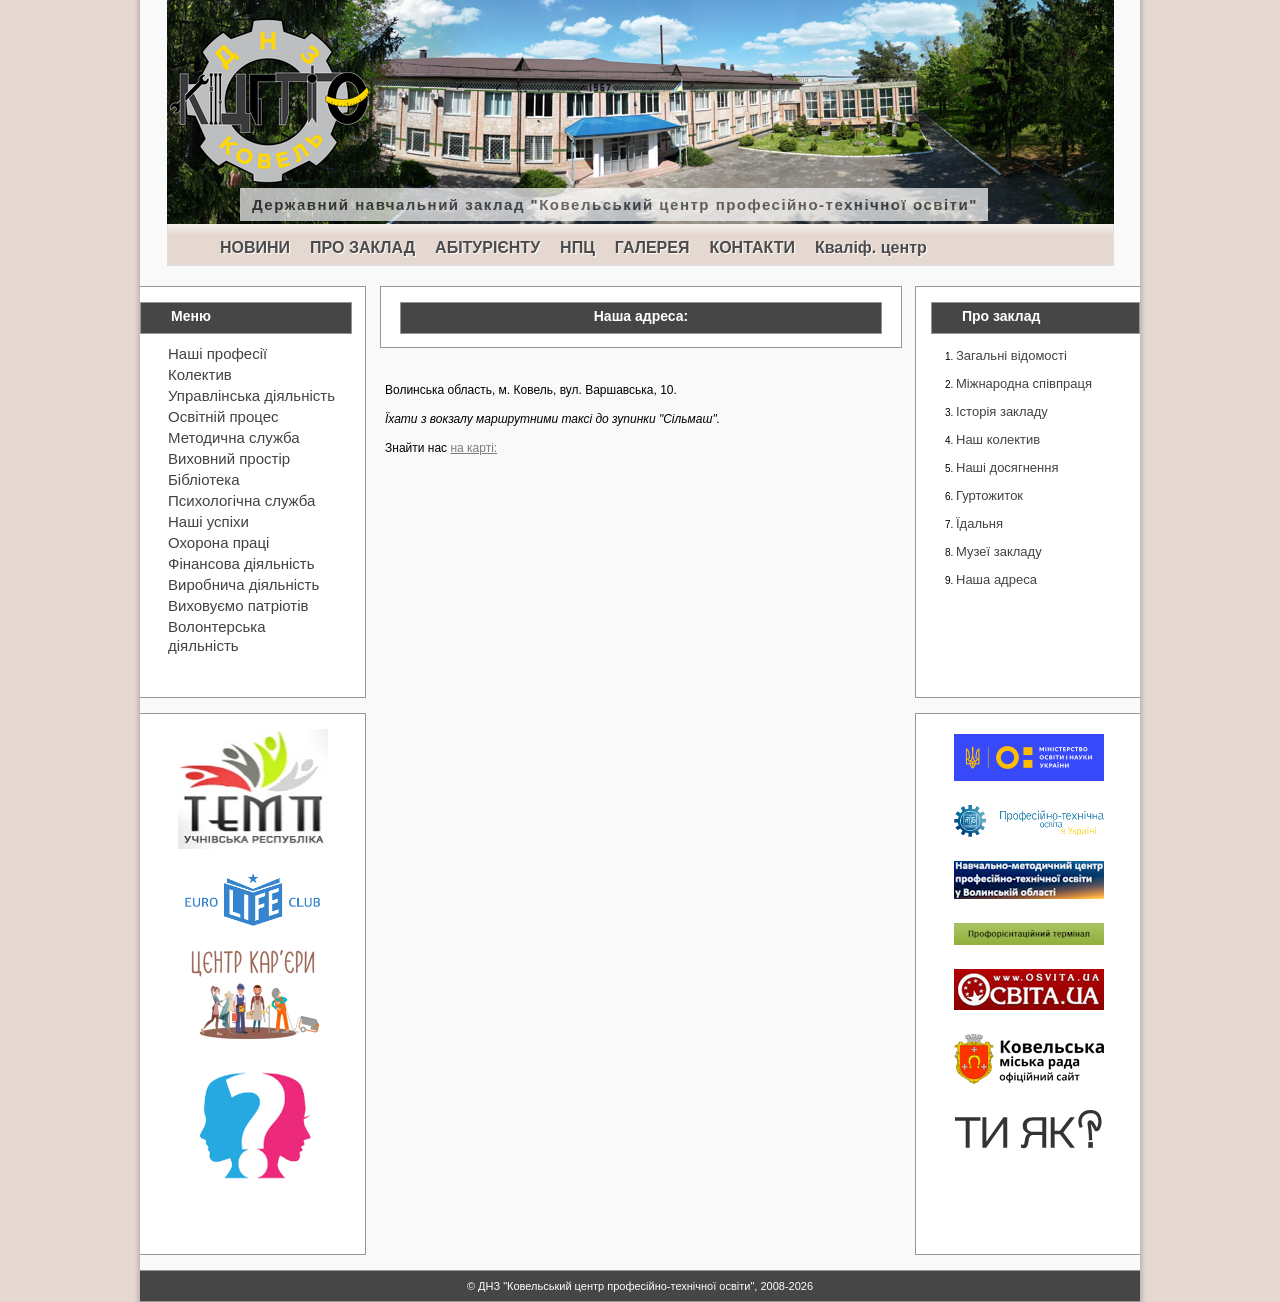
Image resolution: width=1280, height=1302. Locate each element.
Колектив (200, 374)
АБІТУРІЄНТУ (487, 247)
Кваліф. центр (871, 247)
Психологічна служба (241, 500)
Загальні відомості (1011, 355)
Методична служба (234, 437)
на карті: (473, 448)
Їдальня (979, 523)
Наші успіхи (208, 521)
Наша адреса (996, 579)
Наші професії (217, 353)
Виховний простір (229, 458)
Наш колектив (998, 439)
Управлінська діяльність (251, 395)
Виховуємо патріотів (238, 605)
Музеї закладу (999, 551)
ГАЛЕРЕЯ (652, 247)
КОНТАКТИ (752, 247)
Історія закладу (1002, 411)
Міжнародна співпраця (1024, 383)
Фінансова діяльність (241, 563)
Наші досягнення (1007, 467)
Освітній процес (223, 416)
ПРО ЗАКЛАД (362, 247)
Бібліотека (203, 479)
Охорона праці (218, 542)
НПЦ (577, 247)
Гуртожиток (989, 495)
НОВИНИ (255, 247)
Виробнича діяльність (243, 584)
